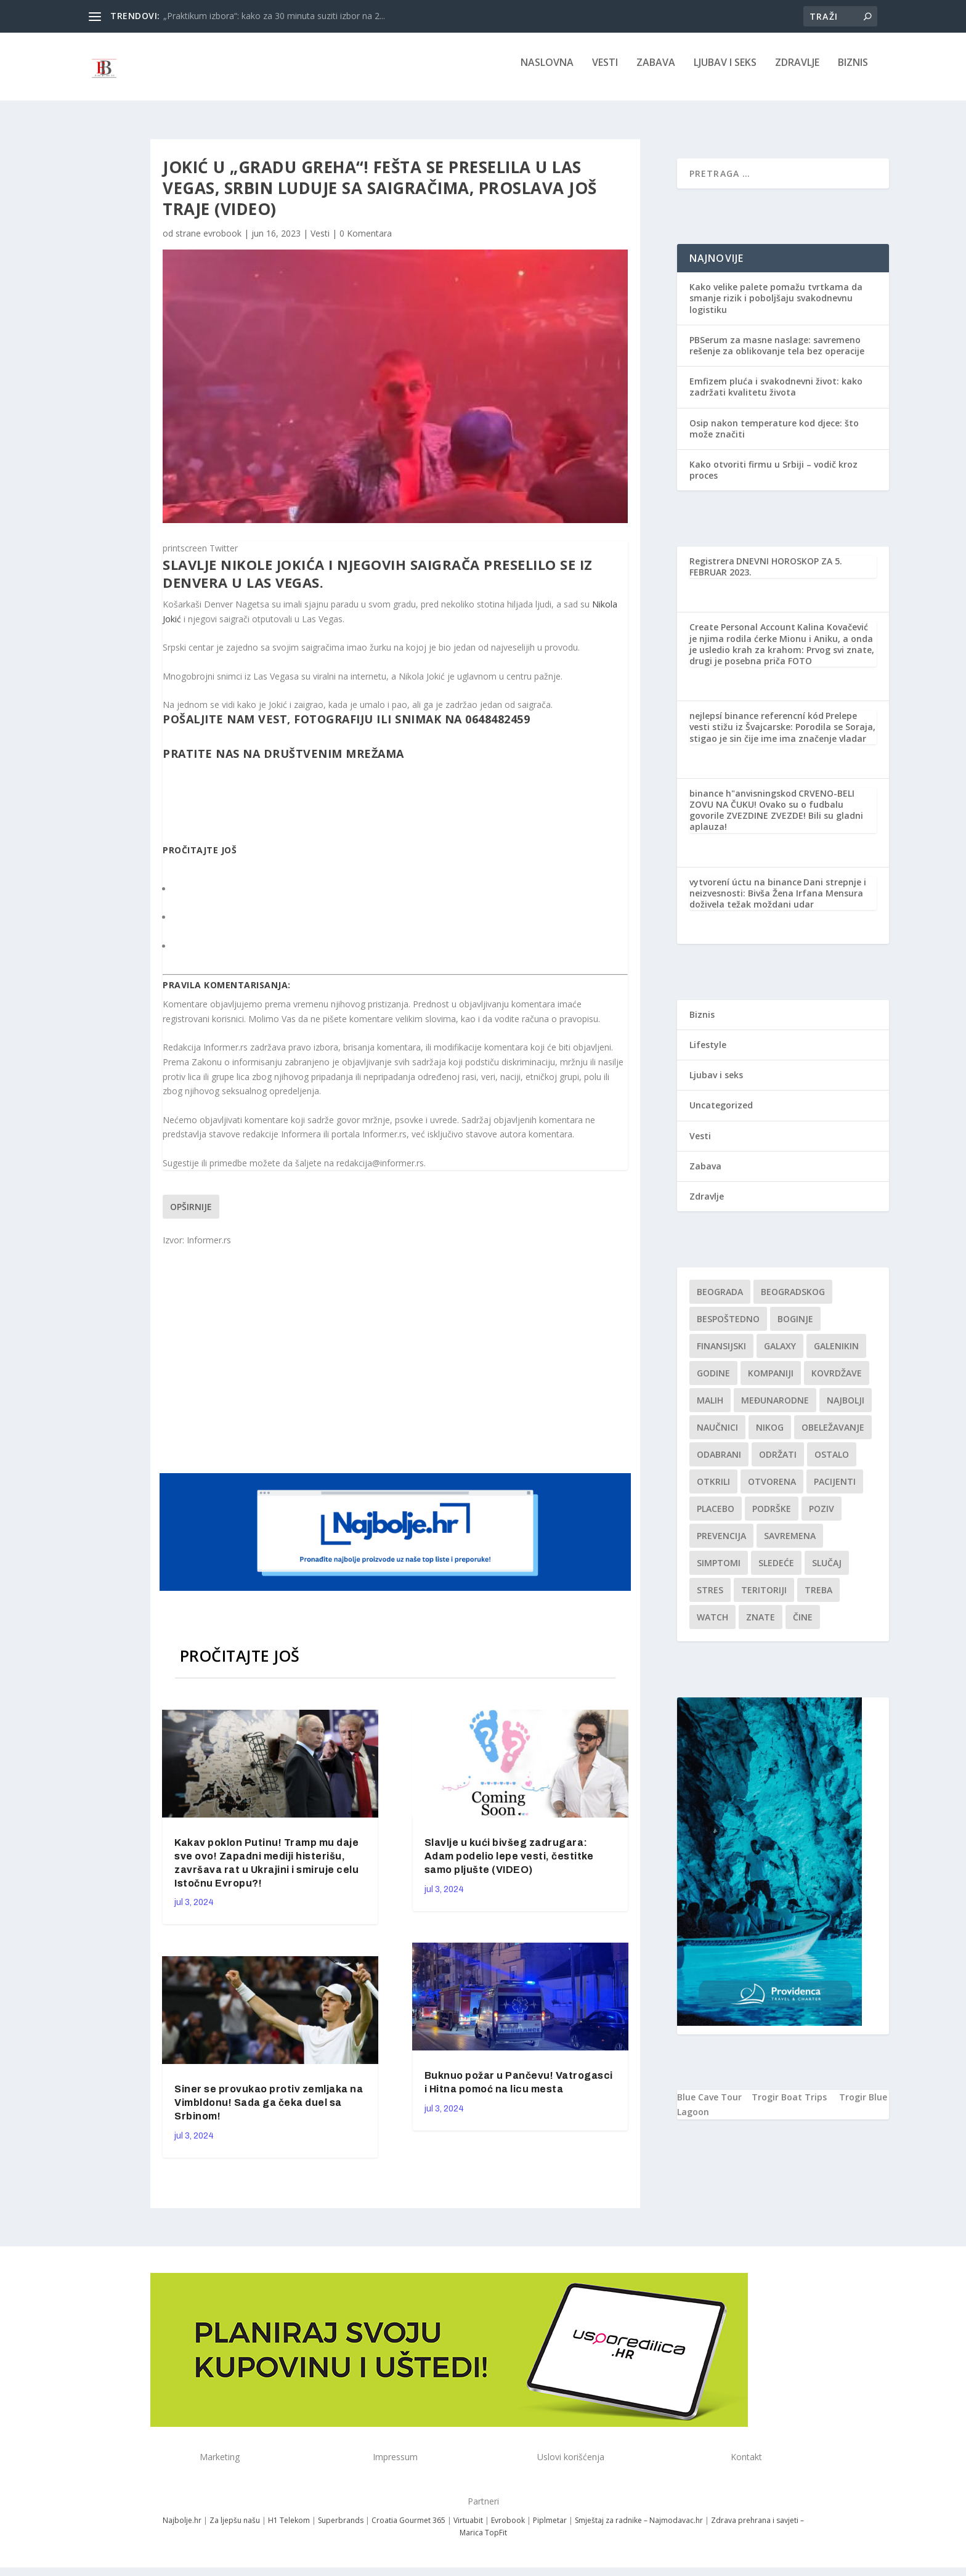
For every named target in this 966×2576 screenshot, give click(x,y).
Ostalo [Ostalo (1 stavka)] (831, 1463)
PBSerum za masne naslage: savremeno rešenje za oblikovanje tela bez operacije (776, 354)
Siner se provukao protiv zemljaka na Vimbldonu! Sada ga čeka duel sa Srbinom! (268, 2111)
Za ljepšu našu (234, 2529)
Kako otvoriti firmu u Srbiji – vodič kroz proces (773, 478)
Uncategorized (721, 1113)
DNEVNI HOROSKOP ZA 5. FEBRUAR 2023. (765, 575)
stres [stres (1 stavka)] (710, 1598)
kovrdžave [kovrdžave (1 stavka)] (836, 1382)
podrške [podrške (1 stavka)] (771, 1517)
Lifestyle (707, 1053)
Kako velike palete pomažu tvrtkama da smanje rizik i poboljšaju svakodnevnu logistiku (775, 306)
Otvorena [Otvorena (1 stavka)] (772, 1490)
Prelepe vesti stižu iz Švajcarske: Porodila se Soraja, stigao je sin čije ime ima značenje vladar (782, 735)
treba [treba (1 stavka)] (818, 1598)
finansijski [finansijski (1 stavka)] (721, 1354)
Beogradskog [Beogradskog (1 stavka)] (793, 1300)
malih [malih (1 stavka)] (710, 1409)
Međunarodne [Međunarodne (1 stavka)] (775, 1409)
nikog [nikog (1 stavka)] (770, 1436)
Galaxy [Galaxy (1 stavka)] (780, 1354)
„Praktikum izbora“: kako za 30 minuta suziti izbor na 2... (274, 16)
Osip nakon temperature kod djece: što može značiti (774, 437)
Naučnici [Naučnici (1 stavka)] (717, 1436)
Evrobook (508, 2529)
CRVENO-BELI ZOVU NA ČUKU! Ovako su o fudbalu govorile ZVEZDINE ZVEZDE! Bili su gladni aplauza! (776, 819)
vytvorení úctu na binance (745, 890)
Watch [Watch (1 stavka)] (712, 1625)
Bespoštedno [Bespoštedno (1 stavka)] (728, 1327)
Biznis (853, 72)
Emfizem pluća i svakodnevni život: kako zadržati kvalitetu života (775, 395)
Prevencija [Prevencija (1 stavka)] (721, 1544)
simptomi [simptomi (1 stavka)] (719, 1571)
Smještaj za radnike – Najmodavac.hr (639, 2529)
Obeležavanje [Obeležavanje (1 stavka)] (833, 1436)
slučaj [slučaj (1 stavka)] (827, 1571)
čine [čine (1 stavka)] (803, 1625)
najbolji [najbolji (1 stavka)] (845, 1409)
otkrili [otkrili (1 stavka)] (713, 1490)
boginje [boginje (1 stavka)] (795, 1327)
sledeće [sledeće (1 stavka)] (776, 1571)
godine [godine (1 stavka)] (713, 1382)
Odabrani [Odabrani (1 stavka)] (719, 1463)
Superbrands (340, 2529)
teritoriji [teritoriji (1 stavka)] (764, 1598)
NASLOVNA (547, 72)
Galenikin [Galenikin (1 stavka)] (836, 1354)
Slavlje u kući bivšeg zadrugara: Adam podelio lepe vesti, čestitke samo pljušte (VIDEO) (509, 1864)
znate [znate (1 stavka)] (760, 1625)
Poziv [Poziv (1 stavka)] (821, 1517)
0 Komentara (365, 242)
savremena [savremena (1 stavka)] (790, 1544)
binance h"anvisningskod (743, 802)
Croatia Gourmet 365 (408, 2529)
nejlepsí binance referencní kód (756, 724)
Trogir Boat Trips (789, 2105)
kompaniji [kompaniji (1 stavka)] (771, 1382)
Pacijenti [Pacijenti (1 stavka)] (835, 1490)
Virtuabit (468, 2529)
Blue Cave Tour (709, 2105)
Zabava (655, 72)
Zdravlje (797, 72)
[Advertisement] (396, 1366)
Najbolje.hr (182, 2529)
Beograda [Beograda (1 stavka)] (720, 1300)
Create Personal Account (742, 635)
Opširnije (191, 1215)
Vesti (605, 72)
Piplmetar (549, 2529)
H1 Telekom (289, 2529)
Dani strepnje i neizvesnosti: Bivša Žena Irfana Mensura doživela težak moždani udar (777, 902)
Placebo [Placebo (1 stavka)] (715, 1517)
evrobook (222, 242)
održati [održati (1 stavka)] (778, 1463)
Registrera (711, 569)
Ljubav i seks (725, 72)
